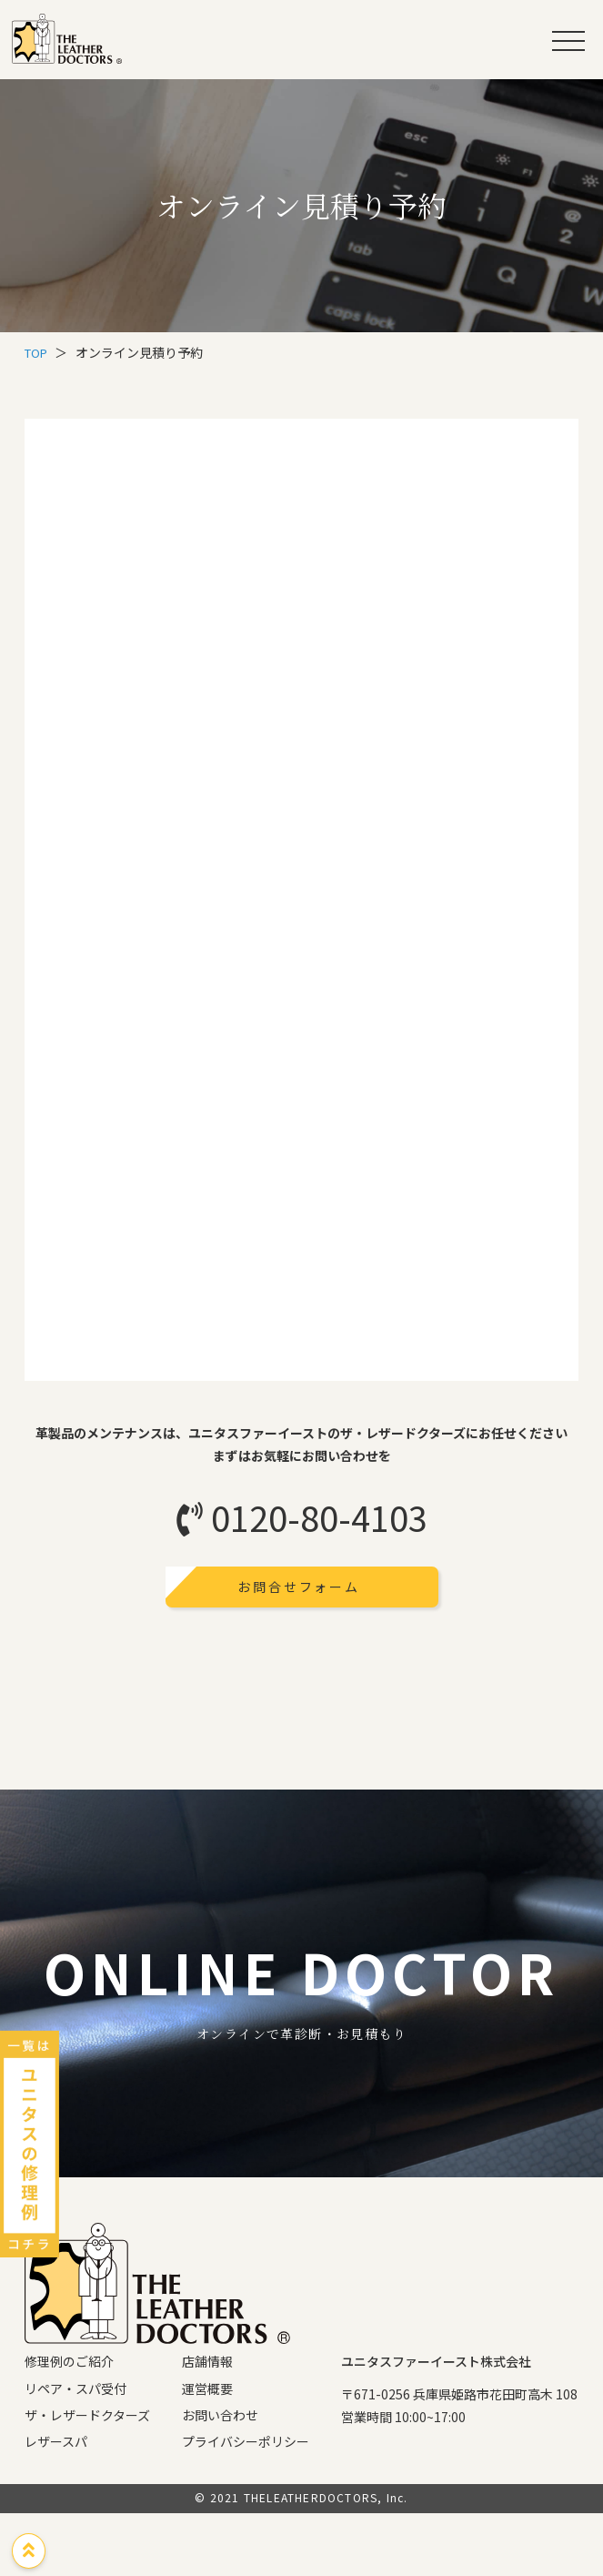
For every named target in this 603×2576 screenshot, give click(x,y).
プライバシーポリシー (245, 2504)
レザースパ (56, 2504)
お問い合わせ (220, 2478)
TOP (38, 352)
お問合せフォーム (301, 1586)
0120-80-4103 (301, 1517)
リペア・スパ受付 (75, 2451)
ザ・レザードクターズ (87, 2478)
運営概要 (207, 2451)
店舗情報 (207, 2425)
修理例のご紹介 (69, 2425)
